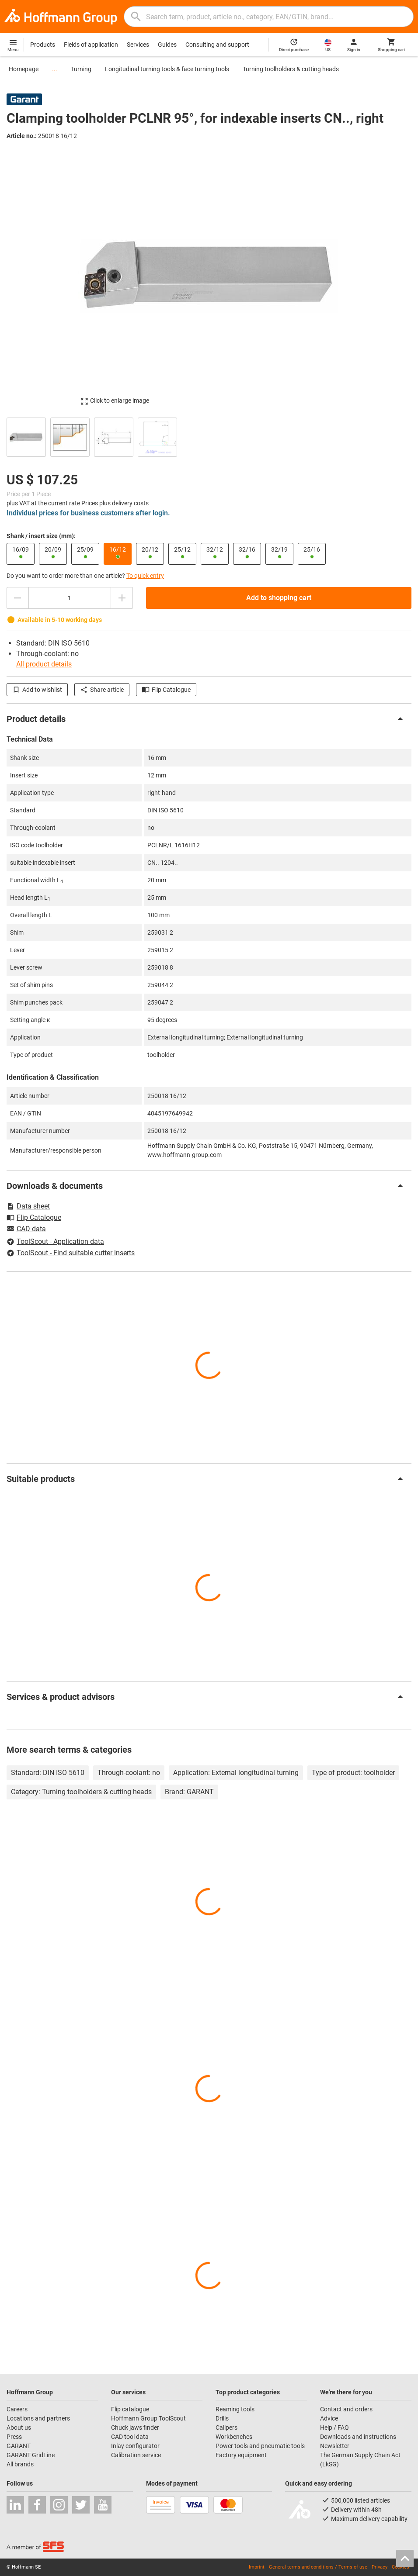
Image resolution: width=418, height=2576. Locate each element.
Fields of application (91, 44)
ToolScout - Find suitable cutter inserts (71, 1253)
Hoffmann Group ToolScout (148, 2418)
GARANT (19, 2445)
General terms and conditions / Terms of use (318, 2567)
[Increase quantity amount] (122, 598)
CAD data (26, 1229)
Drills (222, 2418)
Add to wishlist (37, 690)
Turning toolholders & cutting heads (291, 69)
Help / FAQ (334, 2427)
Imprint (257, 2567)
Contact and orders (346, 2409)
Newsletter (334, 2445)
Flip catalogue (130, 2409)
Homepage (23, 69)
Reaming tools (235, 2409)
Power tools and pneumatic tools (260, 2445)
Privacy (379, 2567)
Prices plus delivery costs (115, 503)
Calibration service (136, 2455)
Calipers (226, 2427)
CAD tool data (130, 2436)
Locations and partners (38, 2418)
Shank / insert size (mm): (41, 535)
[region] (209, 436)
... (54, 69)
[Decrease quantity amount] (17, 598)
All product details (44, 664)
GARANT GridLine (31, 2455)
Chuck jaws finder (135, 2427)
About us (19, 2427)
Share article (102, 690)
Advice (329, 2418)
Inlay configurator (135, 2445)
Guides (167, 44)
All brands (20, 2464)
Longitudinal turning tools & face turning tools (167, 69)
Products (42, 44)
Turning (81, 69)
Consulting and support (217, 44)
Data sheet (28, 1206)
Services (138, 44)
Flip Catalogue (166, 690)
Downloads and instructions (358, 2436)
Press (14, 2436)
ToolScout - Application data (55, 1241)
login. (161, 513)
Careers (17, 2409)
